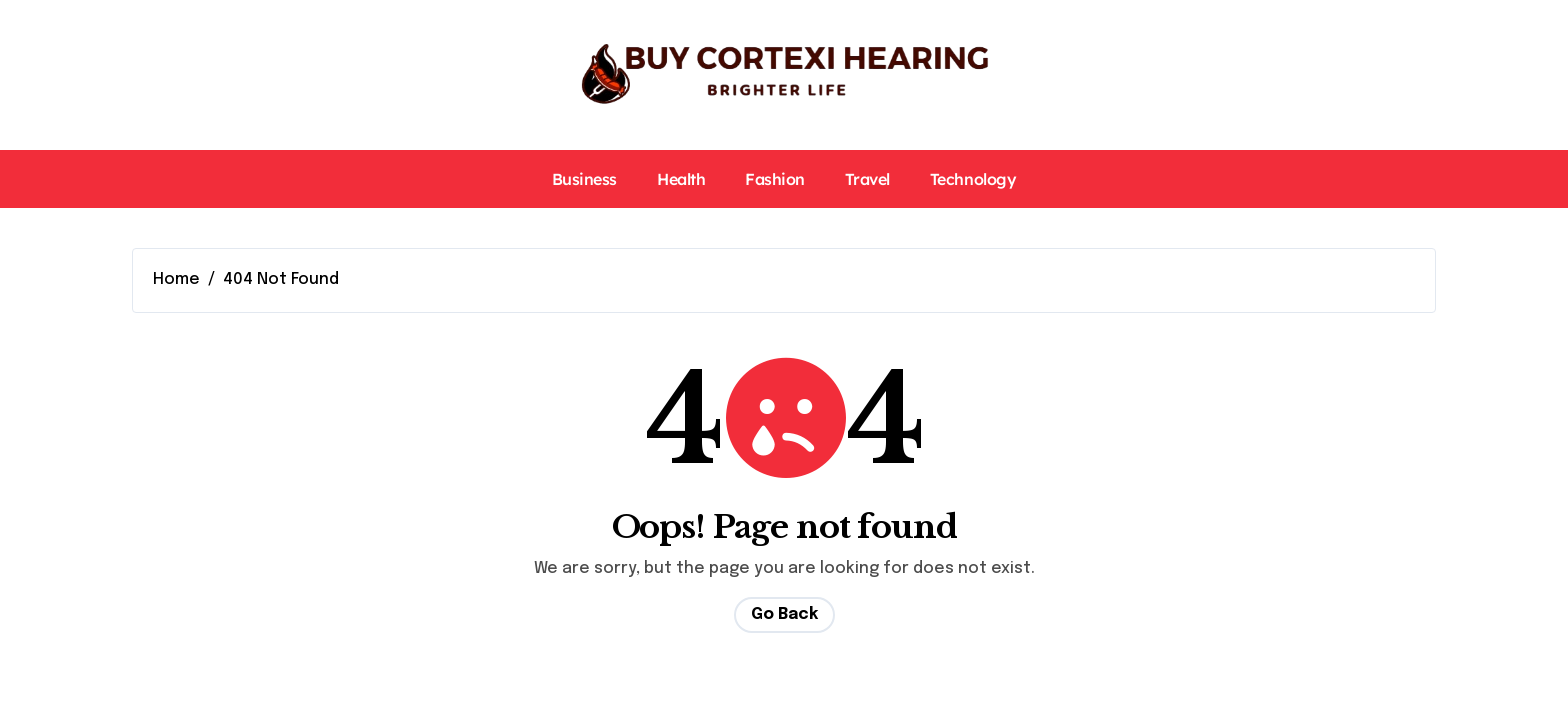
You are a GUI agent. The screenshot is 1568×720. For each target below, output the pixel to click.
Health (681, 179)
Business (584, 179)
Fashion (775, 179)
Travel (867, 179)
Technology (973, 179)
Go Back (784, 614)
